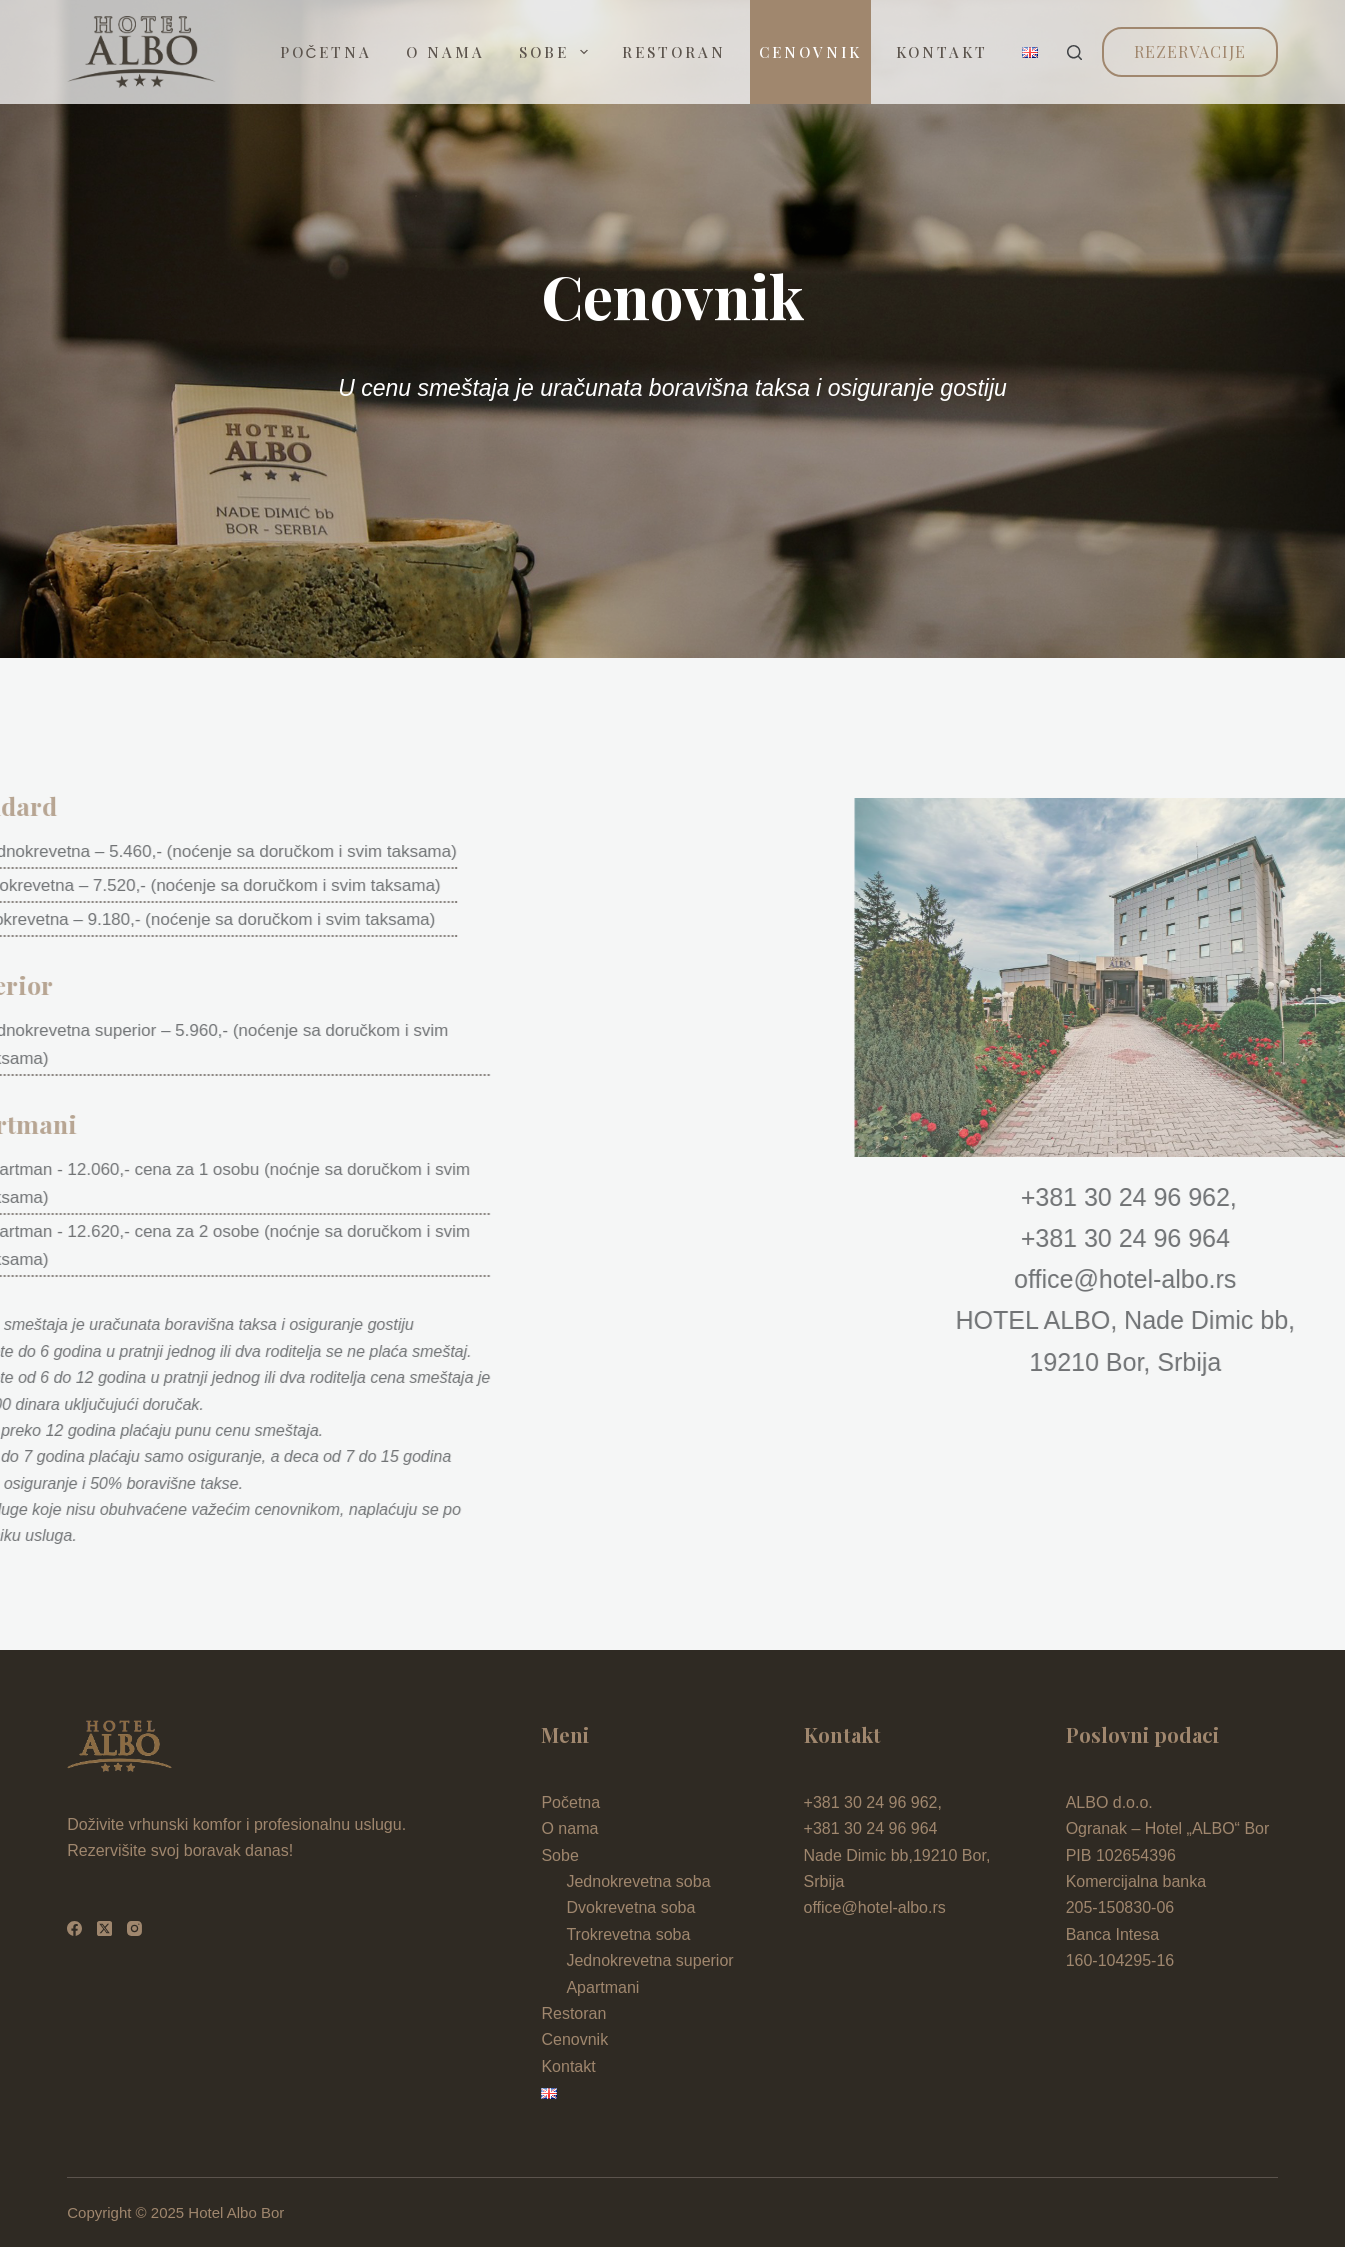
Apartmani (602, 1987)
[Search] (1074, 52)
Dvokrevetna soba (630, 1907)
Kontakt (942, 52)
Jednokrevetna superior (649, 1960)
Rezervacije (1190, 51)
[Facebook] (74, 1928)
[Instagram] (134, 1928)
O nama (445, 52)
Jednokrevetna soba (638, 1881)
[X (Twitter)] (104, 1928)
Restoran (674, 52)
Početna (326, 52)
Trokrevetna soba (628, 1934)
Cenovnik (810, 52)
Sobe (557, 52)
